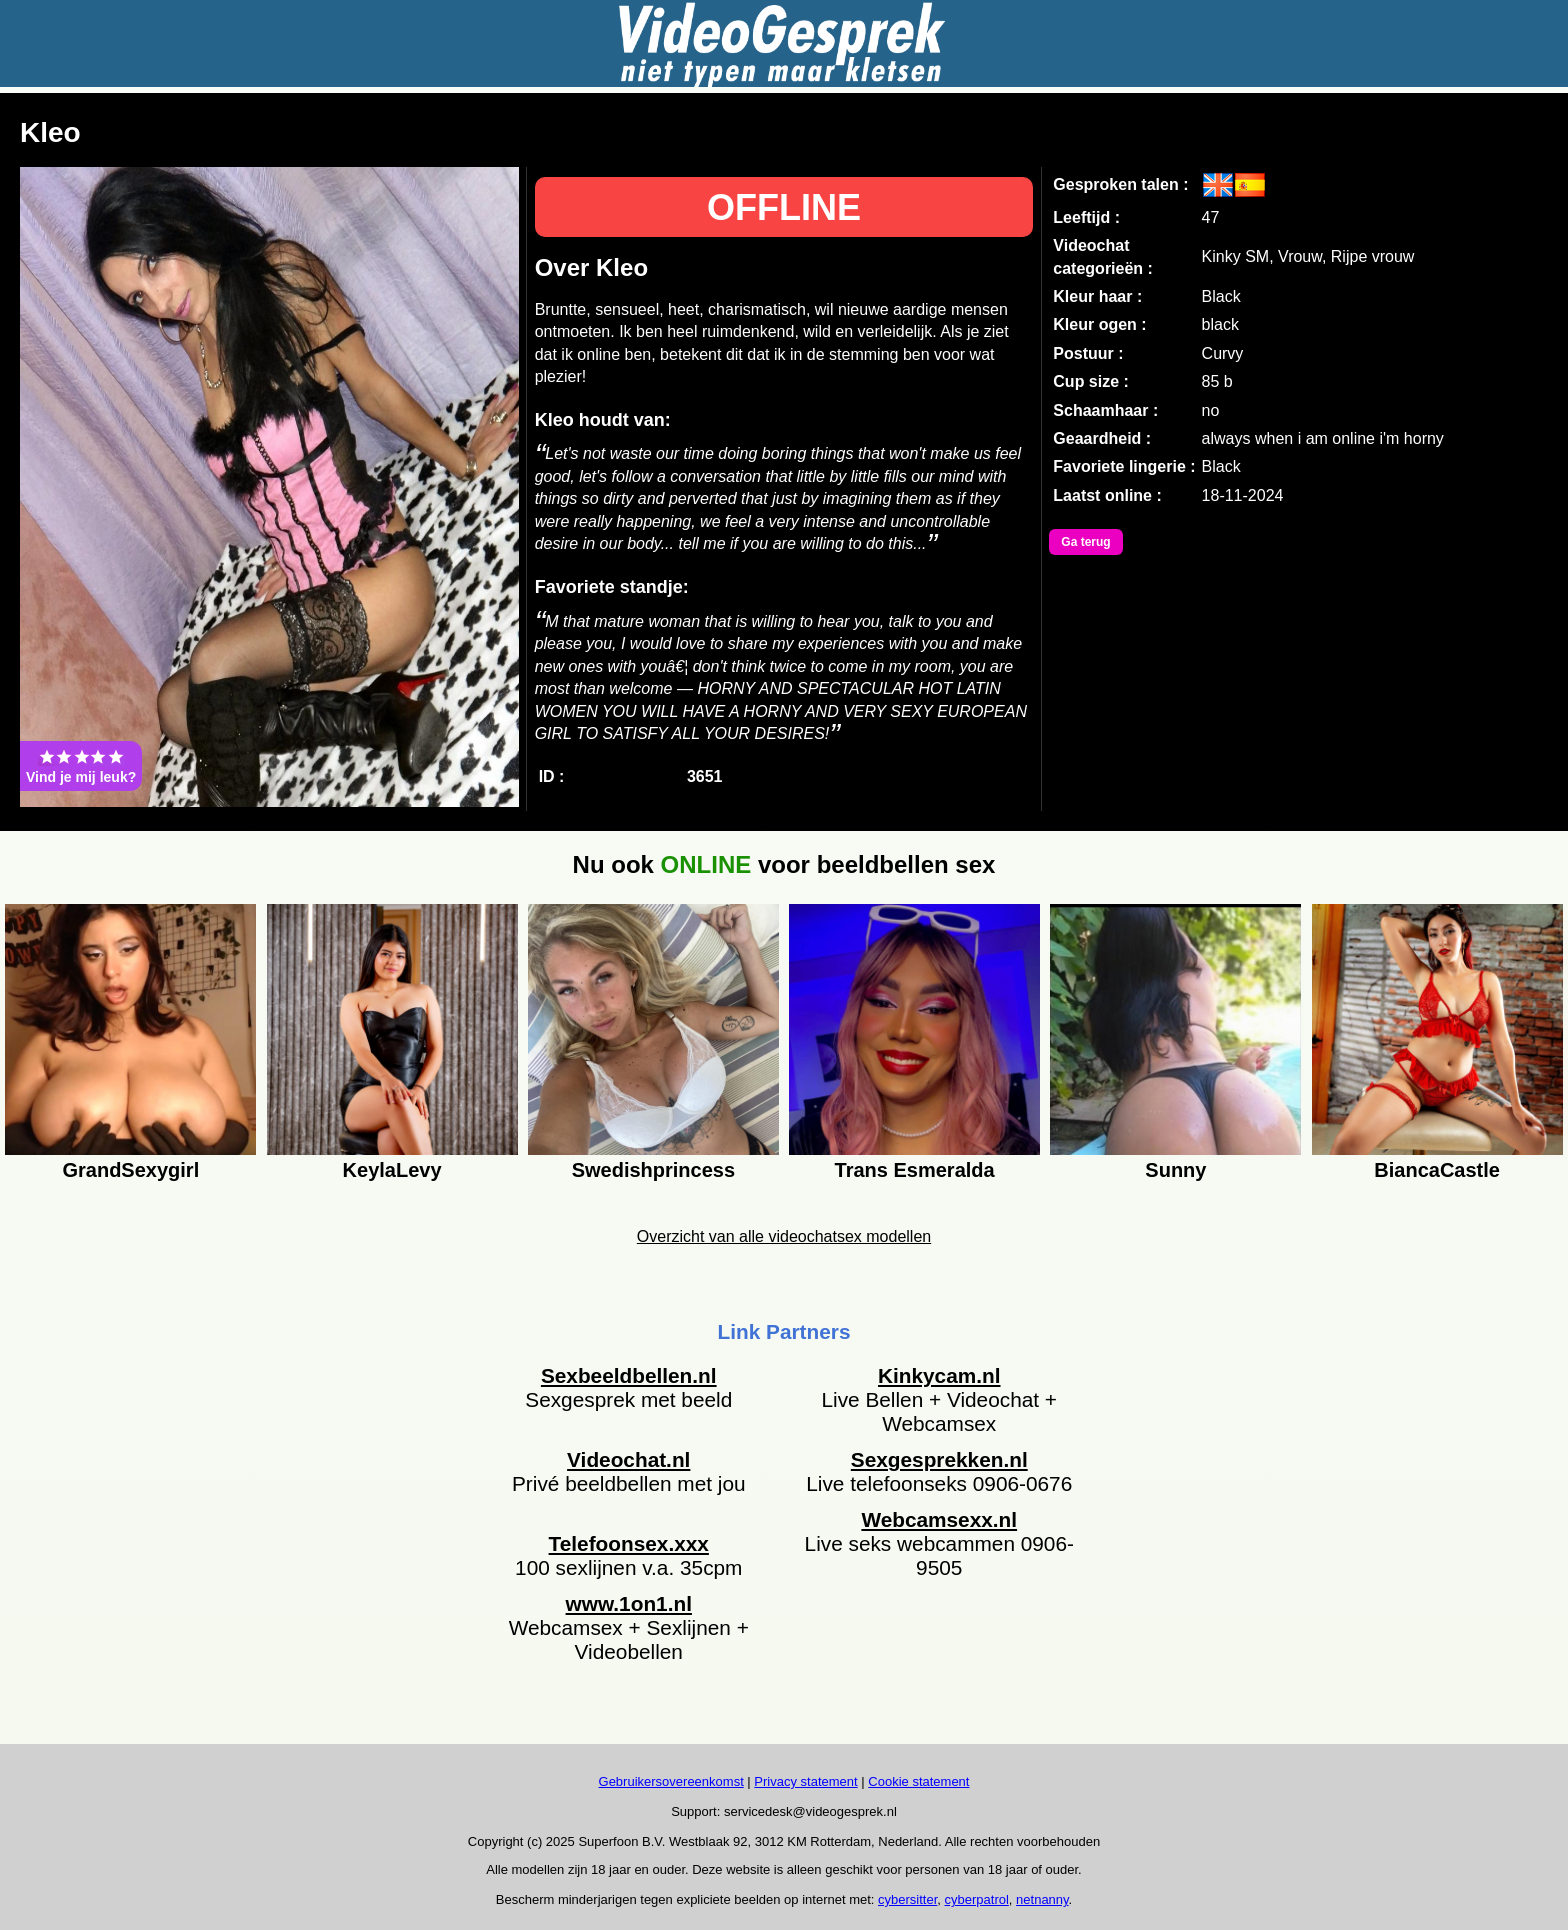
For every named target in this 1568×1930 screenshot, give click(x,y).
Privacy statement (805, 1781)
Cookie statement (918, 1781)
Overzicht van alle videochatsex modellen (784, 1236)
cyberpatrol (977, 1899)
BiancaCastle (1437, 1170)
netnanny (1042, 1899)
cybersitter (907, 1899)
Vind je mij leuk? (81, 766)
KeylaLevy (392, 1170)
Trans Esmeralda (915, 1170)
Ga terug (1085, 542)
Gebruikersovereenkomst (671, 1781)
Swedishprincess (653, 1170)
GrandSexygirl (130, 1170)
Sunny (1175, 1170)
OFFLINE (784, 207)
